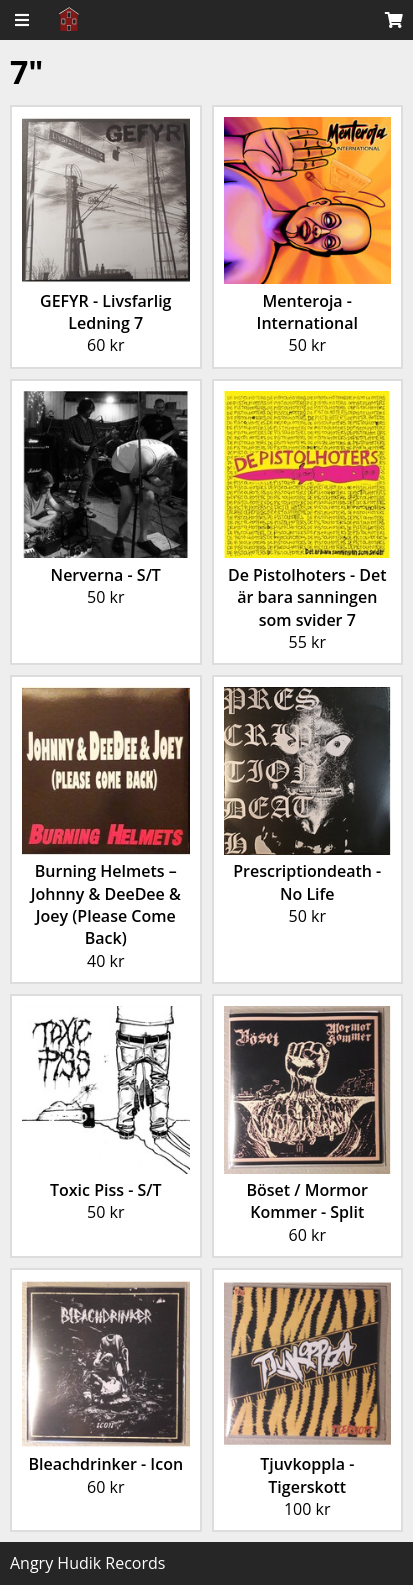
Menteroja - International (307, 312)
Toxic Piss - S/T (106, 1190)
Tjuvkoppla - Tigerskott (307, 1475)
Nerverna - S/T (106, 575)
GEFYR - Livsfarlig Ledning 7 (105, 312)
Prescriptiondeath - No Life (307, 882)
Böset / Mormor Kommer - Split (307, 1201)
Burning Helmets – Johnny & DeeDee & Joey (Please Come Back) (106, 904)
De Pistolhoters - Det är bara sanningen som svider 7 (307, 597)
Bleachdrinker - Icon (105, 1464)
